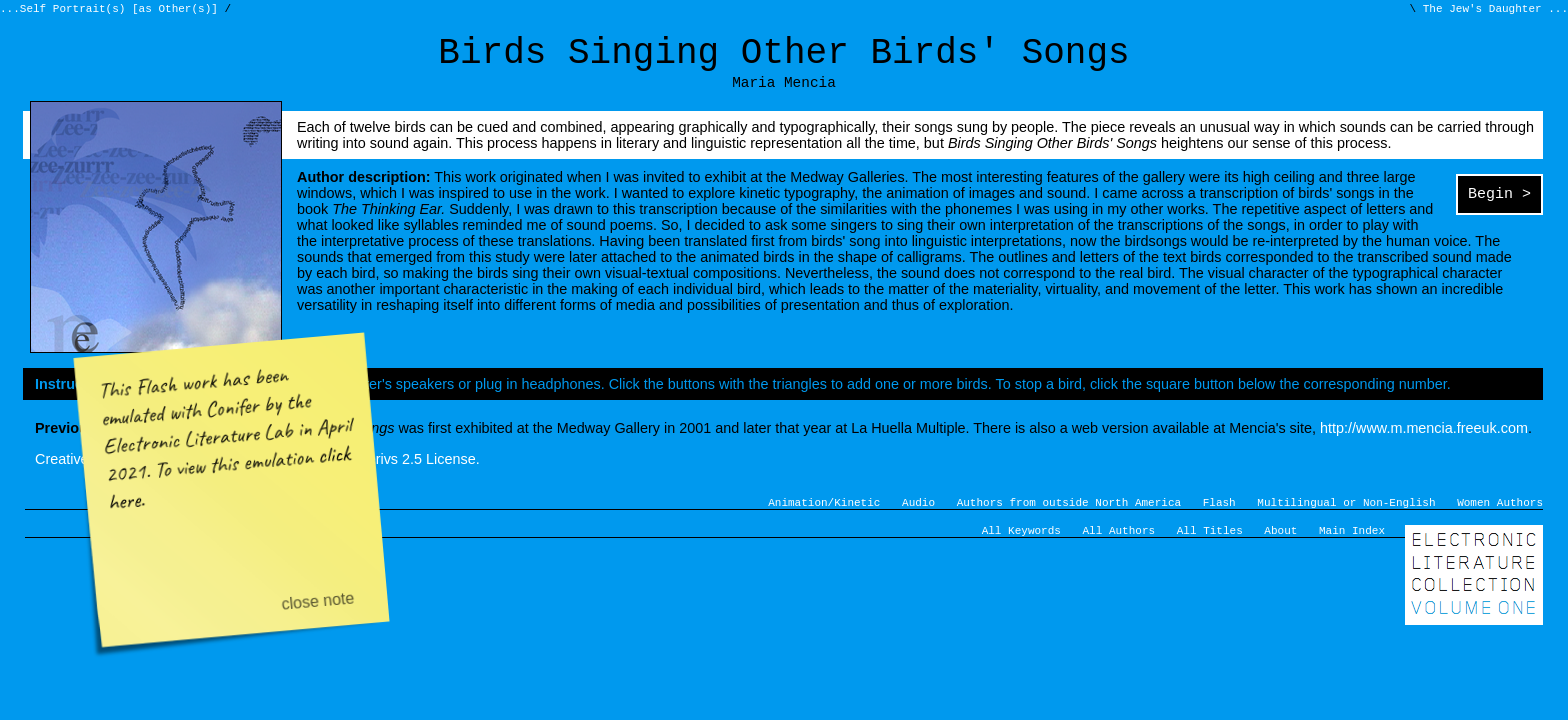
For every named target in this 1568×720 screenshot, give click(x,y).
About (1280, 549)
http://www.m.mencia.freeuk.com (1424, 442)
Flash (1219, 518)
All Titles (1210, 549)
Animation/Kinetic (824, 518)
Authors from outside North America (1069, 518)
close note (318, 600)
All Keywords (1021, 549)
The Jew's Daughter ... (1492, 10)
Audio (918, 518)
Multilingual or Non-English (1346, 518)
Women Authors (1500, 518)
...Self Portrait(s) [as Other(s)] (112, 10)
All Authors (1119, 549)
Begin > (1499, 210)
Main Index (1352, 549)
